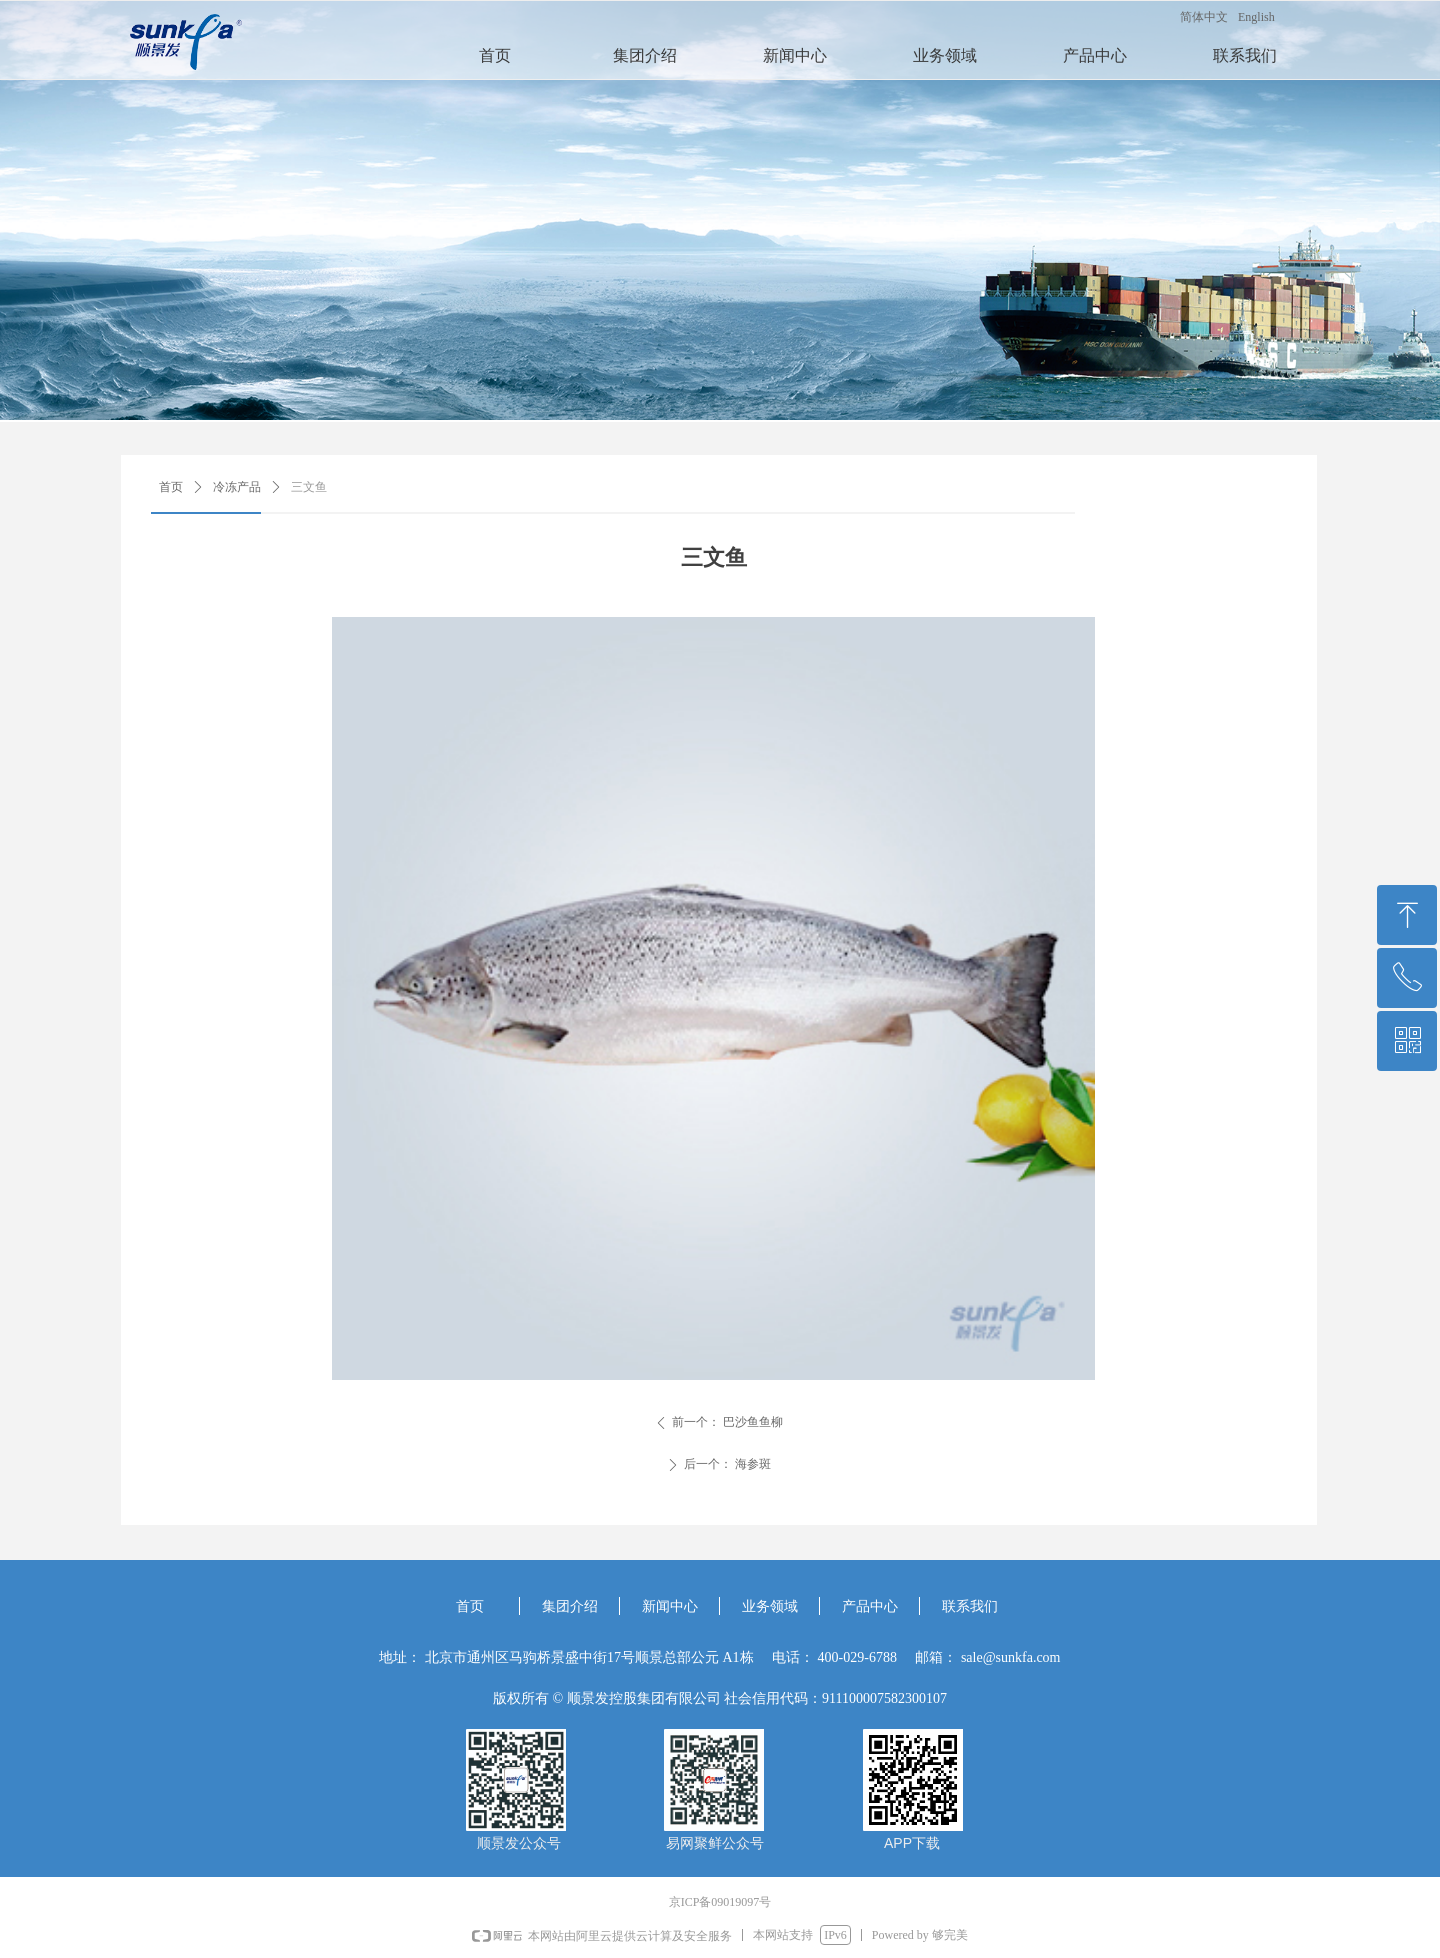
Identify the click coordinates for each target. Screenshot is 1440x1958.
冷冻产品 (237, 487)
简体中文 (1204, 17)
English (1256, 17)
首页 (171, 487)
